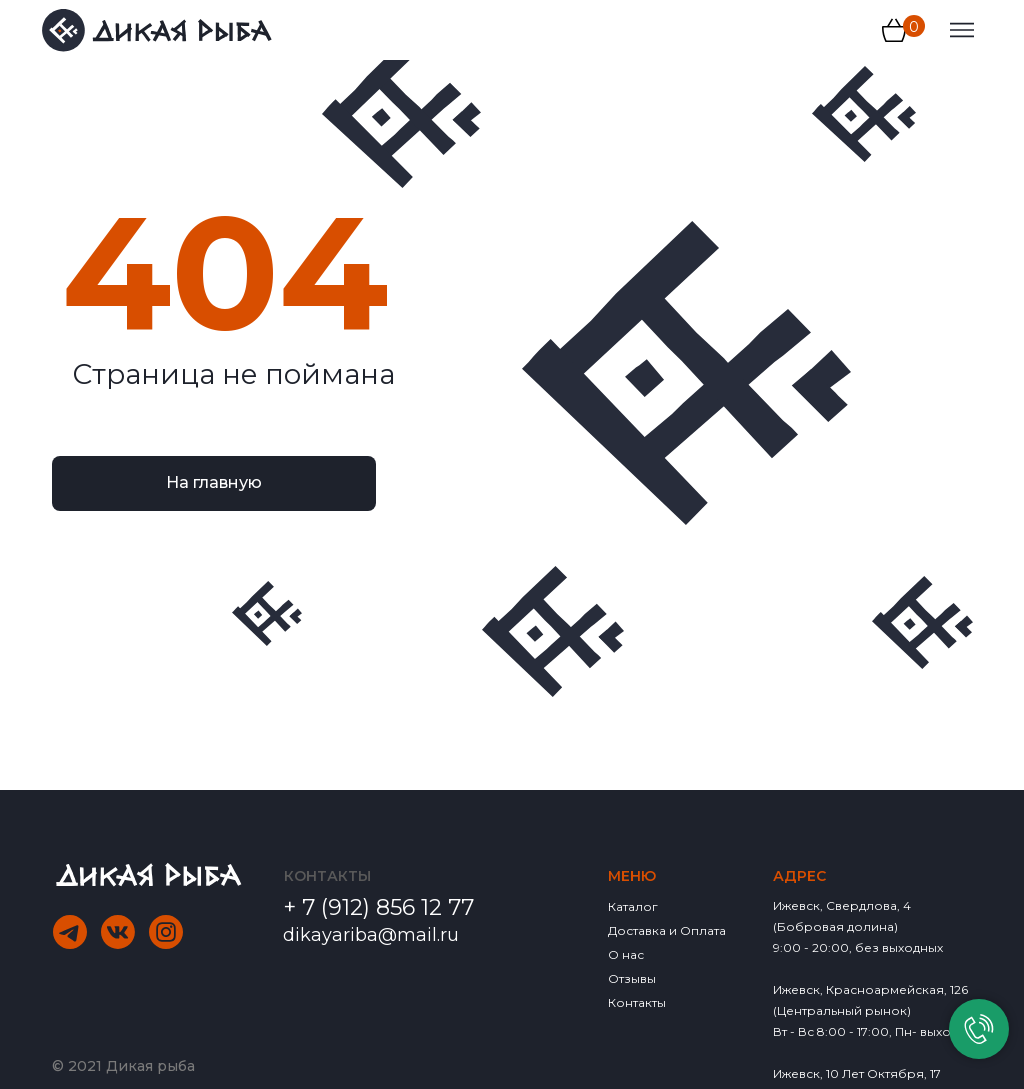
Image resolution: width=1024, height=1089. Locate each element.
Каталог (633, 906)
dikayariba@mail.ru (371, 935)
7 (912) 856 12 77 (388, 907)
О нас (626, 954)
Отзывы (632, 978)
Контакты (637, 1002)
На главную (214, 482)
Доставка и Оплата (667, 930)
